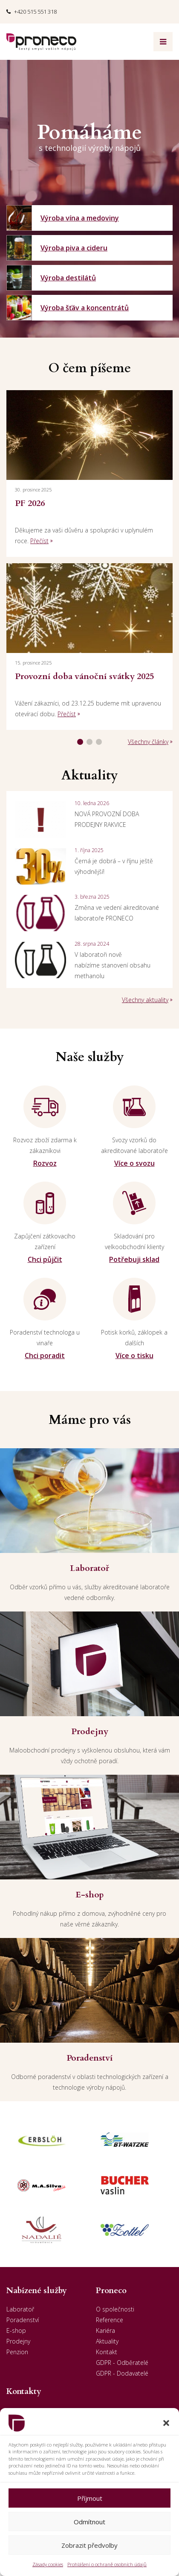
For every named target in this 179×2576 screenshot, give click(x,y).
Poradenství (22, 2320)
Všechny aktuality (145, 1000)
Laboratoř (20, 2309)
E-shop (16, 2330)
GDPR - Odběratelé (122, 2362)
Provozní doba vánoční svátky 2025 (84, 676)
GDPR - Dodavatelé (122, 2373)
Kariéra (105, 2330)
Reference (109, 2320)
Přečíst (39, 541)
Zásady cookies (47, 2564)
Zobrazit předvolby (89, 2545)
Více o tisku (134, 1355)
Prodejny (18, 2341)
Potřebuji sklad (134, 1259)
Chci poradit (45, 1355)
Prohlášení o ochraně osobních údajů (107, 2564)
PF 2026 (30, 503)
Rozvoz (45, 1163)
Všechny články (148, 742)
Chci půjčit (45, 1259)
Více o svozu (134, 1163)
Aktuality (107, 2341)
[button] (166, 2423)
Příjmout (89, 2498)
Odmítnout (89, 2521)
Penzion (17, 2352)
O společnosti (115, 2309)
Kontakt (106, 2352)
